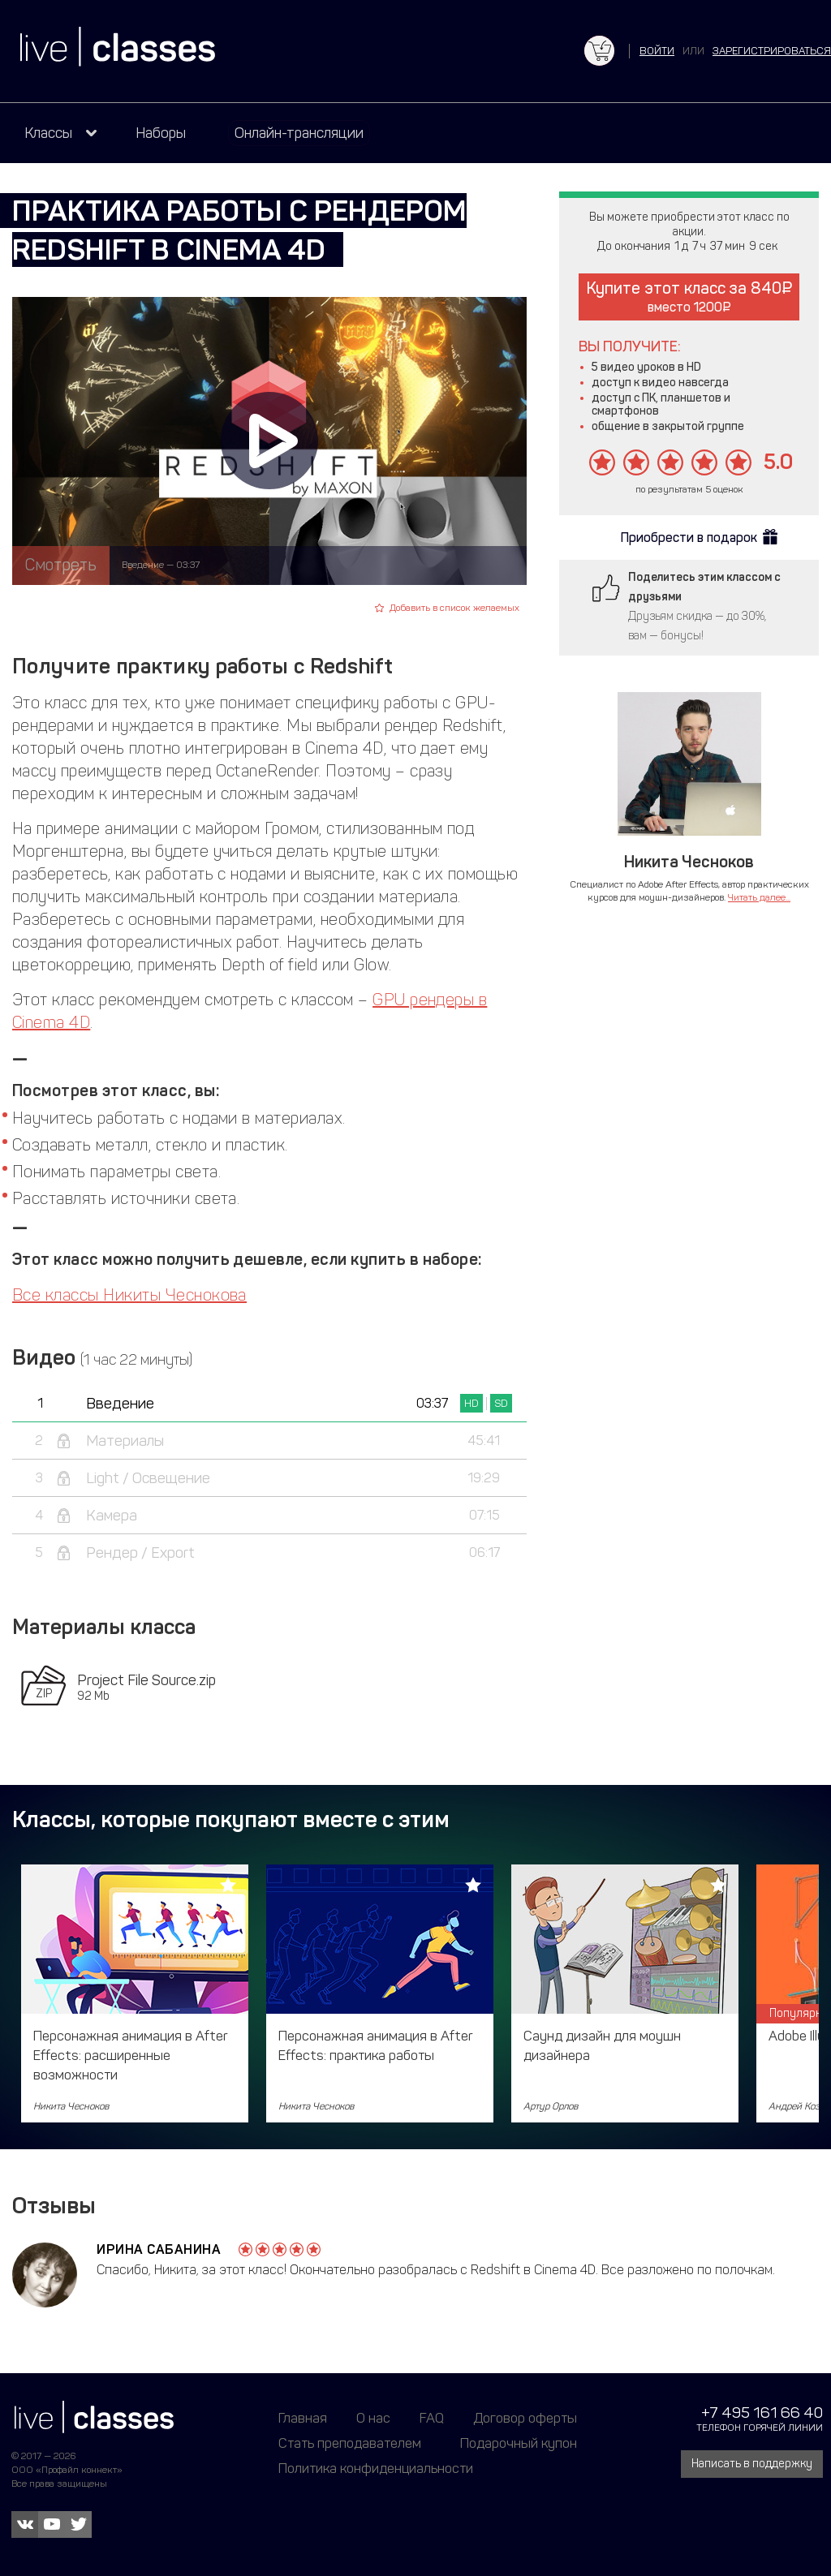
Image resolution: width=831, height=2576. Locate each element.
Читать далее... (759, 897)
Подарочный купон (518, 2443)
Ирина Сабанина (159, 2249)
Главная (302, 2418)
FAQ (432, 2418)
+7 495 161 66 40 (762, 2412)
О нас (373, 2418)
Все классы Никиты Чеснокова (129, 1295)
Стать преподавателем (349, 2443)
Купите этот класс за (689, 296)
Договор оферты (525, 2418)
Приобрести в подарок (689, 537)
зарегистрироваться (772, 51)
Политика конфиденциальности (375, 2468)
